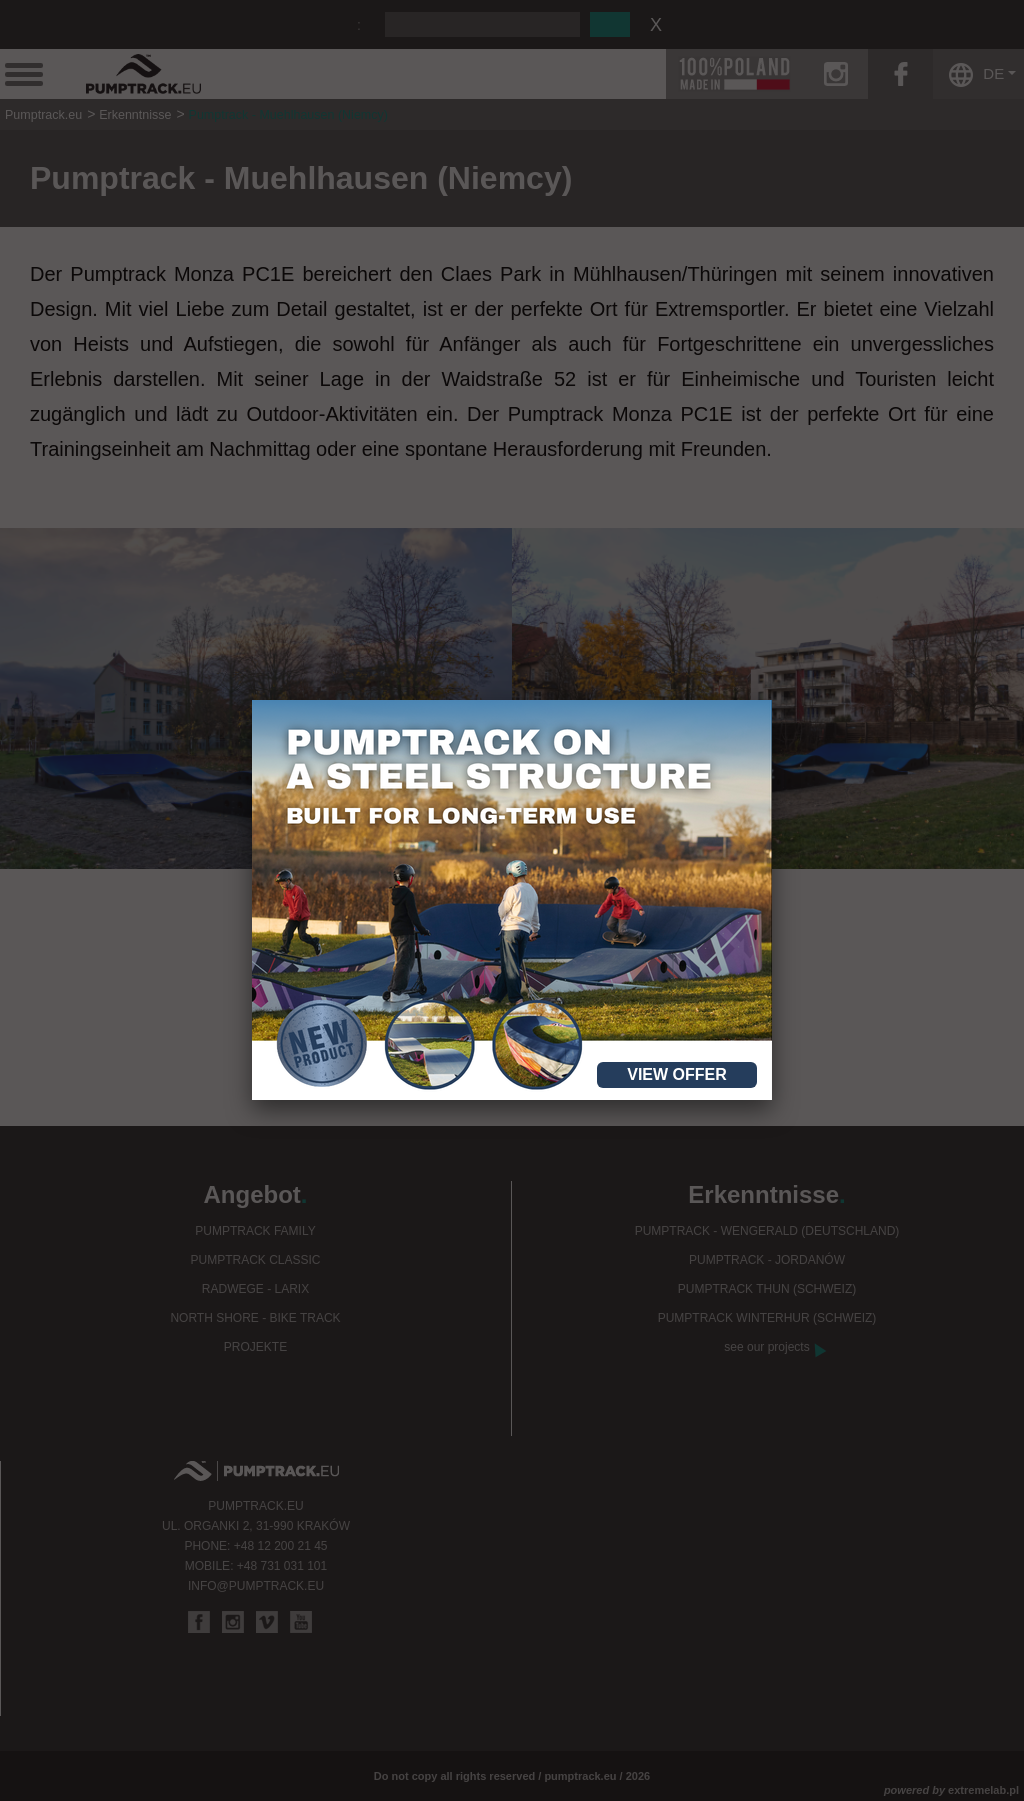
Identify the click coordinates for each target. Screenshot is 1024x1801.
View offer (677, 1074)
